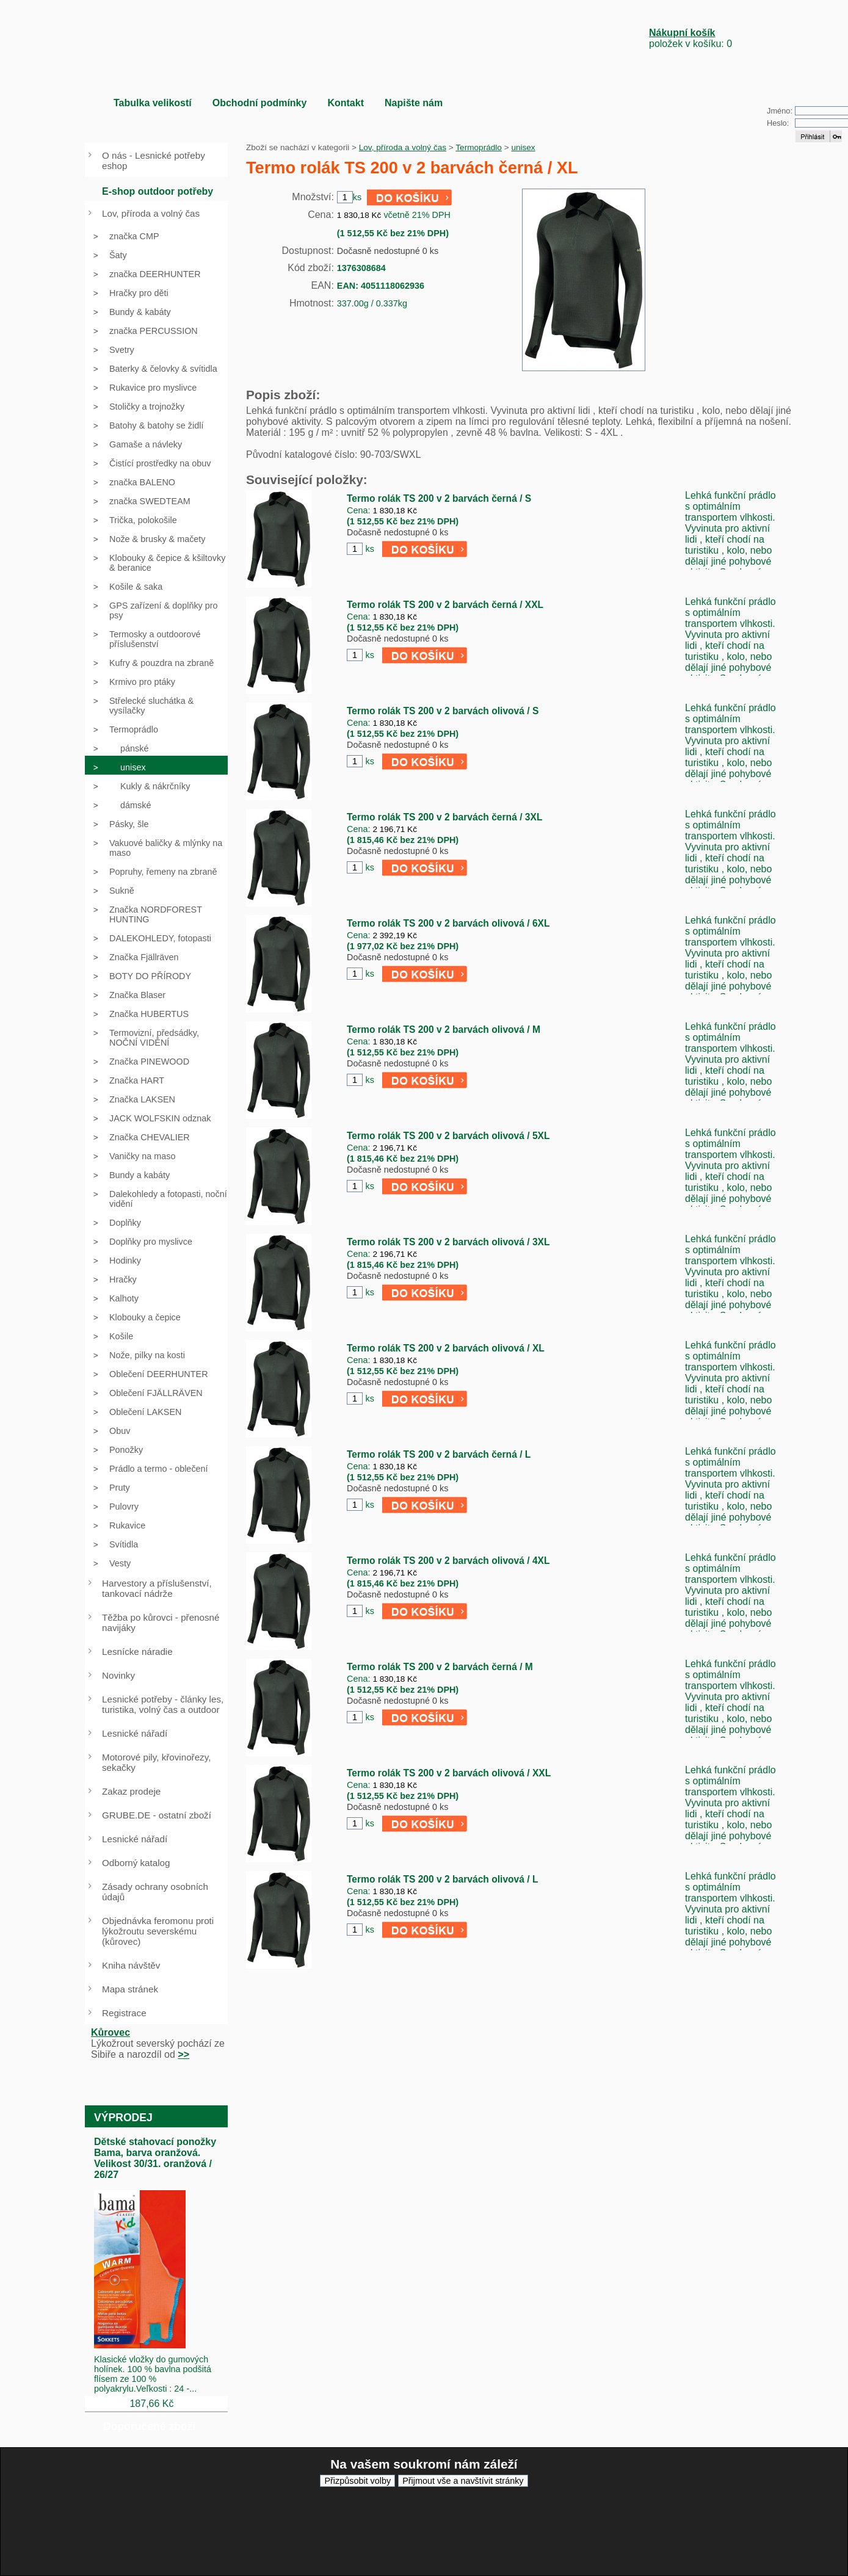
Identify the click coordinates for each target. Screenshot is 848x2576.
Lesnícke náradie (137, 1651)
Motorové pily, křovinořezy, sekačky (156, 1762)
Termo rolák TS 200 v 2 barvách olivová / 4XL (448, 1560)
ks (369, 549)
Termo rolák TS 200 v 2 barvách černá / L (439, 1454)
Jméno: (779, 110)
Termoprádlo (478, 147)
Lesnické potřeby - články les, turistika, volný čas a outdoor (162, 1704)
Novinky (118, 1675)
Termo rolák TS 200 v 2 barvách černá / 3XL (444, 817)
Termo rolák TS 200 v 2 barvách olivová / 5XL (448, 1136)
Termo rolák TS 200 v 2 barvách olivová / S (442, 711)
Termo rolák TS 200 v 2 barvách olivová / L (442, 1879)
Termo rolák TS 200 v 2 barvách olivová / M (443, 1029)
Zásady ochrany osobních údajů (155, 1891)
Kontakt (345, 103)
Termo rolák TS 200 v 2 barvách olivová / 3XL (448, 1242)
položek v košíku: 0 (690, 38)
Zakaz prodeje (131, 1791)
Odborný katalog (136, 1863)
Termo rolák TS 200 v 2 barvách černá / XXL (445, 604)
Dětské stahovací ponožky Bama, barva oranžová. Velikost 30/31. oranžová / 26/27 (155, 2158)
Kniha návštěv (131, 1965)
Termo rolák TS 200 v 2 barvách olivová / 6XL (448, 923)
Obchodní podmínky (259, 103)
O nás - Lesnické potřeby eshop (153, 160)
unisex (523, 147)
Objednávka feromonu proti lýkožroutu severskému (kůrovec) (158, 1931)
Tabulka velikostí (153, 103)
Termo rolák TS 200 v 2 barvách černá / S (439, 498)
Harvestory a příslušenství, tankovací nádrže (157, 1588)
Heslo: (778, 123)
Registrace (124, 2013)
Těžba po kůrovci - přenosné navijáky (160, 1622)
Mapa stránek (130, 1989)
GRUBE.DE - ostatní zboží (156, 1815)
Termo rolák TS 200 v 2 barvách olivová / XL (446, 1348)
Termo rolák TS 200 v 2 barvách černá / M (440, 1667)
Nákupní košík (682, 32)
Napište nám (414, 103)
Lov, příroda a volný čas (402, 147)
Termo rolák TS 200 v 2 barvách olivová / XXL (449, 1773)
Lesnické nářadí (134, 1733)
